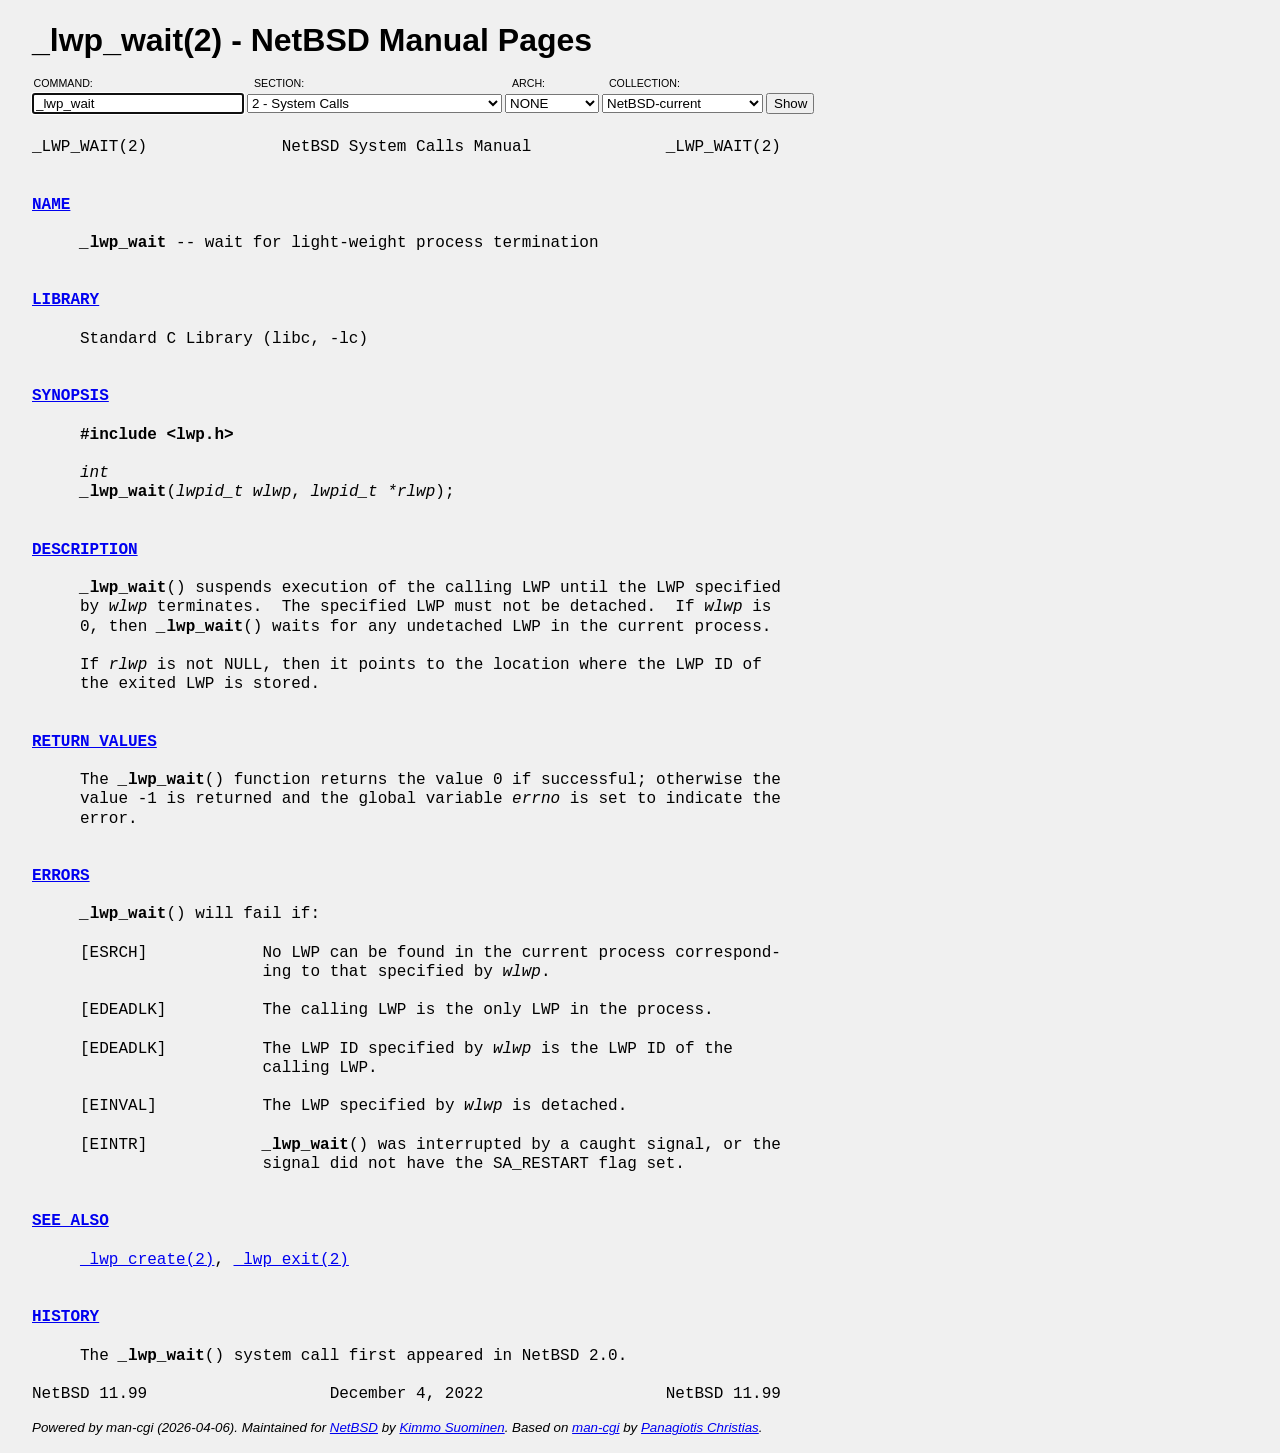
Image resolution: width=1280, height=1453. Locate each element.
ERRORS (61, 876)
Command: (69, 83)
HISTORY (65, 1317)
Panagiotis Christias (700, 1427)
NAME (51, 205)
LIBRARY (65, 300)
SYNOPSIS (70, 396)
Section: (283, 83)
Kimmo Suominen (451, 1427)
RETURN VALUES (94, 742)
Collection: (644, 83)
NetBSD (354, 1427)
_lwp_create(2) (147, 1260)
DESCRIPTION (85, 550)
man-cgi (595, 1427)
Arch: (537, 83)
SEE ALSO (70, 1221)
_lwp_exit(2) (291, 1260)
